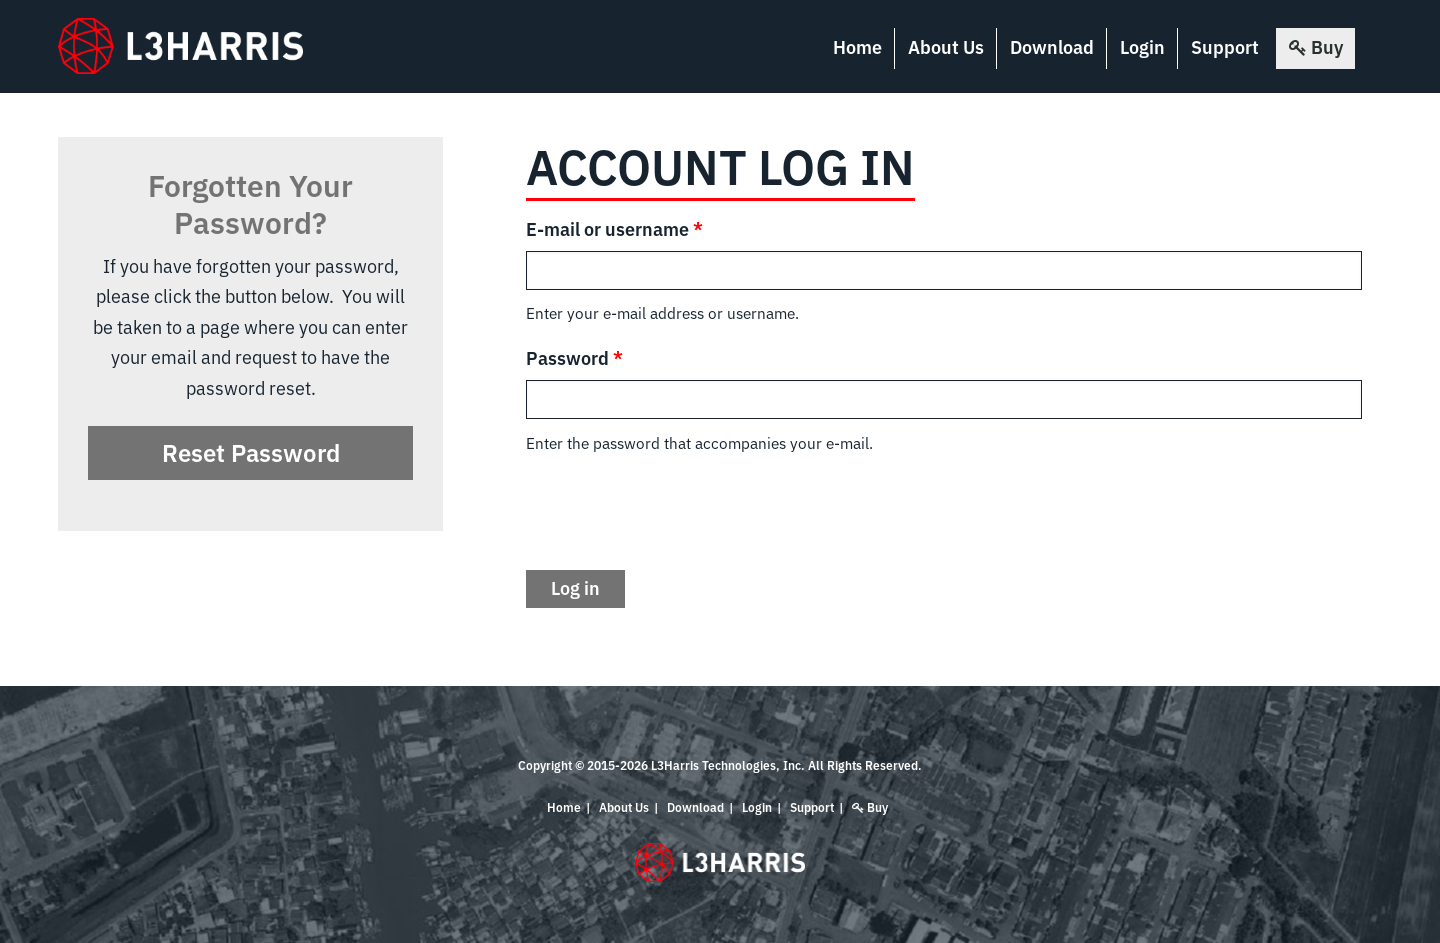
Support (1225, 47)
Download (1052, 47)
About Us (946, 47)
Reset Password (251, 453)
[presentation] (678, 513)
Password (574, 358)
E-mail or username (614, 229)
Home (857, 47)
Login (1142, 47)
